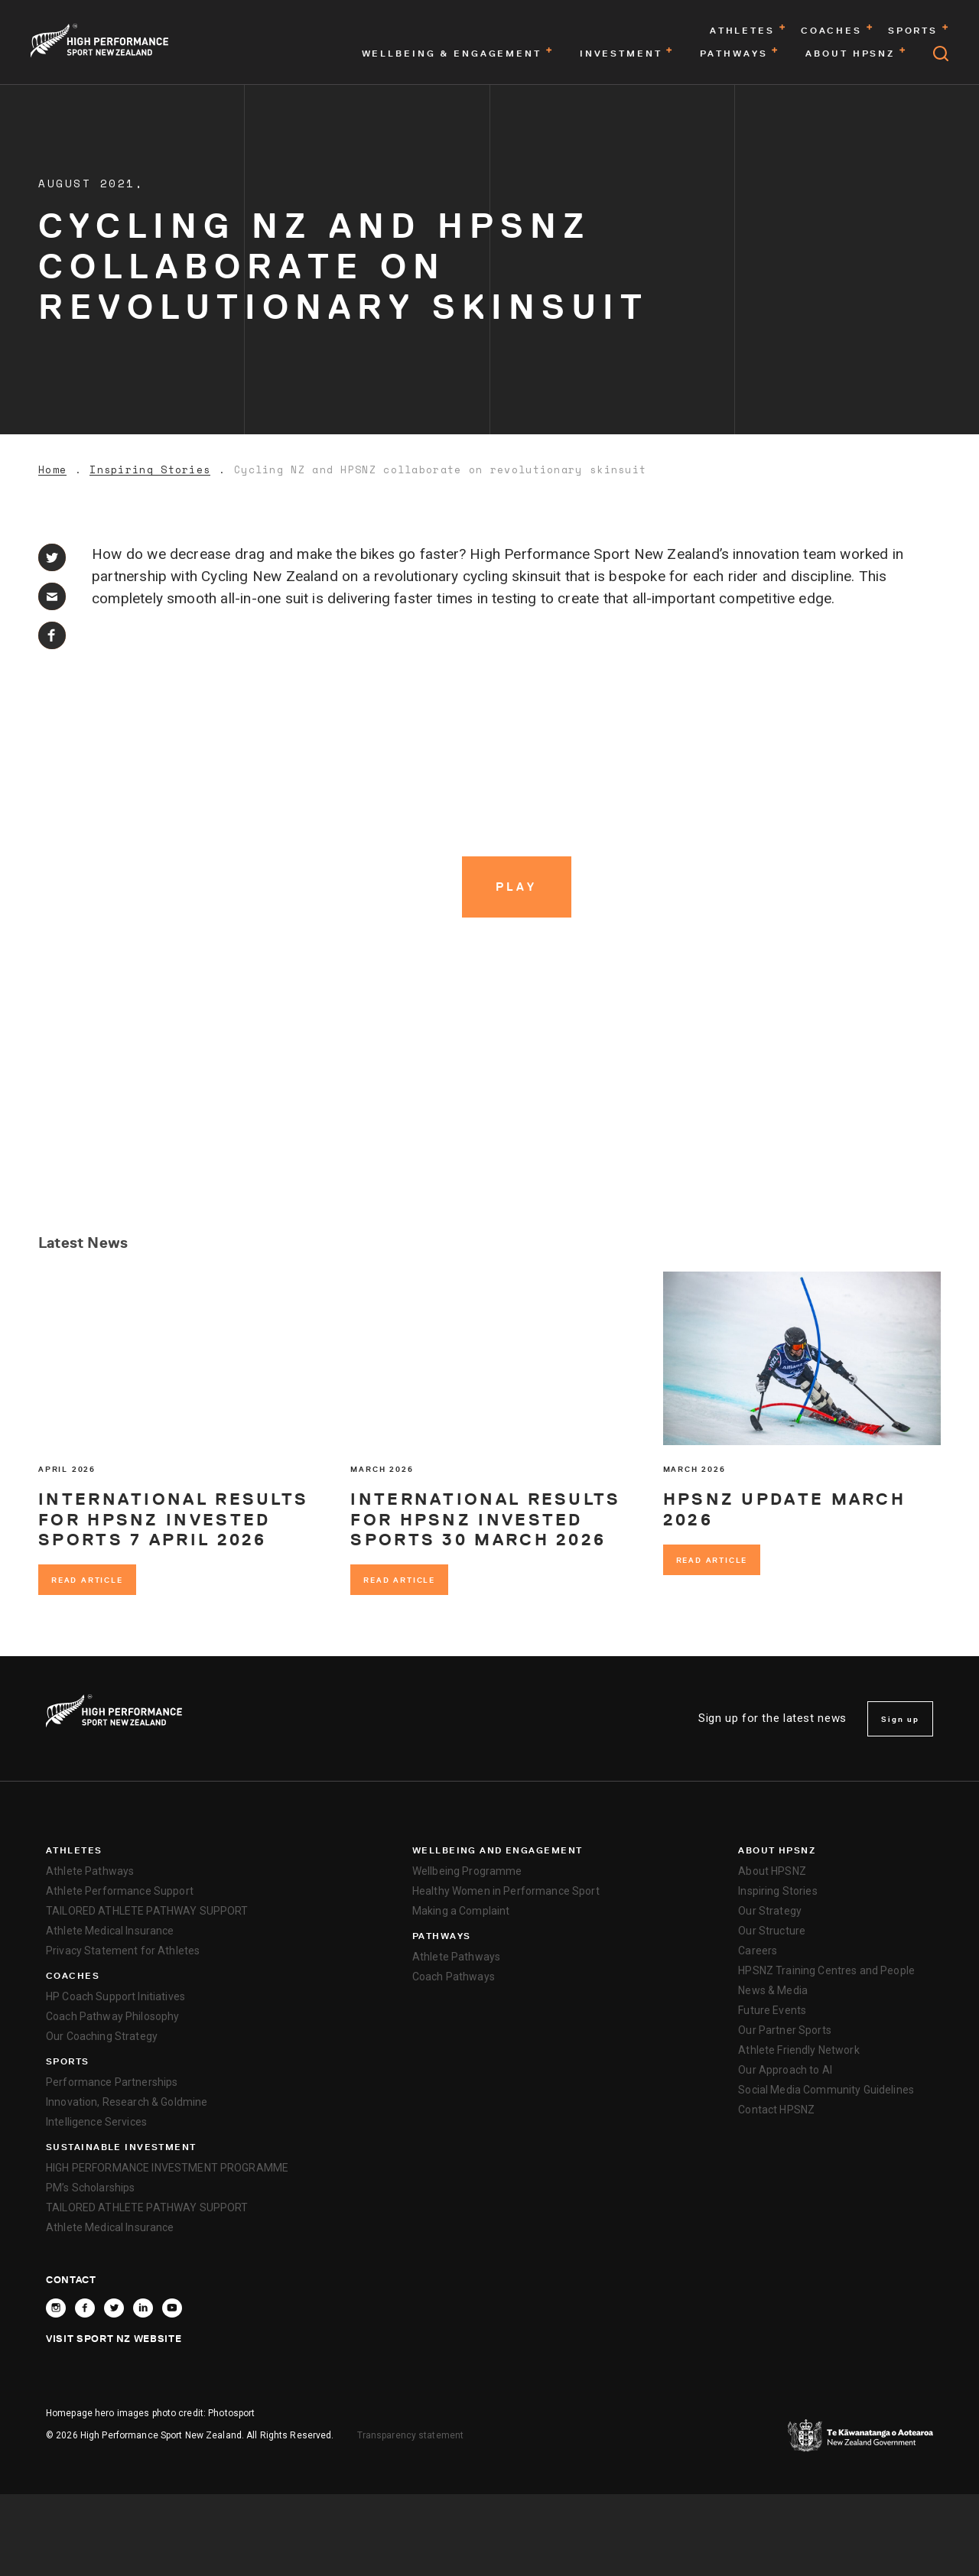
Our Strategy (770, 1911)
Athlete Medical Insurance (110, 1931)
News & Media (773, 1990)
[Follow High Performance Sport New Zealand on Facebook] (85, 2308)
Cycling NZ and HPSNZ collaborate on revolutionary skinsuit (440, 470)
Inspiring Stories (149, 470)
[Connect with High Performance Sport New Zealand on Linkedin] (143, 2308)
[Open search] (940, 53)
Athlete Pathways (90, 1871)
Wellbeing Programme (467, 1871)
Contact (71, 2279)
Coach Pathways (453, 1976)
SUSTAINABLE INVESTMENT (121, 2147)
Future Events (772, 2010)
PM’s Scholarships (90, 2187)
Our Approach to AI (785, 2070)
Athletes (74, 1850)
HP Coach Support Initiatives (115, 1996)
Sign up (900, 1719)
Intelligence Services (96, 2122)
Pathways (441, 1936)
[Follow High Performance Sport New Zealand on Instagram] (56, 2308)
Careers (757, 1950)
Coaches (72, 1975)
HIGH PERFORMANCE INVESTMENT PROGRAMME (167, 2168)
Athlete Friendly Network (798, 2050)
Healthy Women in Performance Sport (506, 1891)
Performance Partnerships (111, 2082)
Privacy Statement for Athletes (123, 1950)
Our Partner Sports (784, 2030)
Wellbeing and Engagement (497, 1850)
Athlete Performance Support (120, 1891)
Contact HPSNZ (776, 2109)
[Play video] (516, 887)
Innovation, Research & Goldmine (126, 2102)
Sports (67, 2061)
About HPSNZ (776, 1850)
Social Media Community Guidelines (826, 2090)
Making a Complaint (461, 1911)
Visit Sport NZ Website (113, 2338)
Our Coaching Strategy (102, 2036)
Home (52, 470)
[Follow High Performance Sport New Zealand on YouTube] (172, 2308)
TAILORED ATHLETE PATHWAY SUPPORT (147, 1911)
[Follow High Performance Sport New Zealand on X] (114, 2308)
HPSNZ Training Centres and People (826, 1970)
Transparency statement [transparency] (410, 2435)
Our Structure (771, 1931)
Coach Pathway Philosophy (112, 2016)
